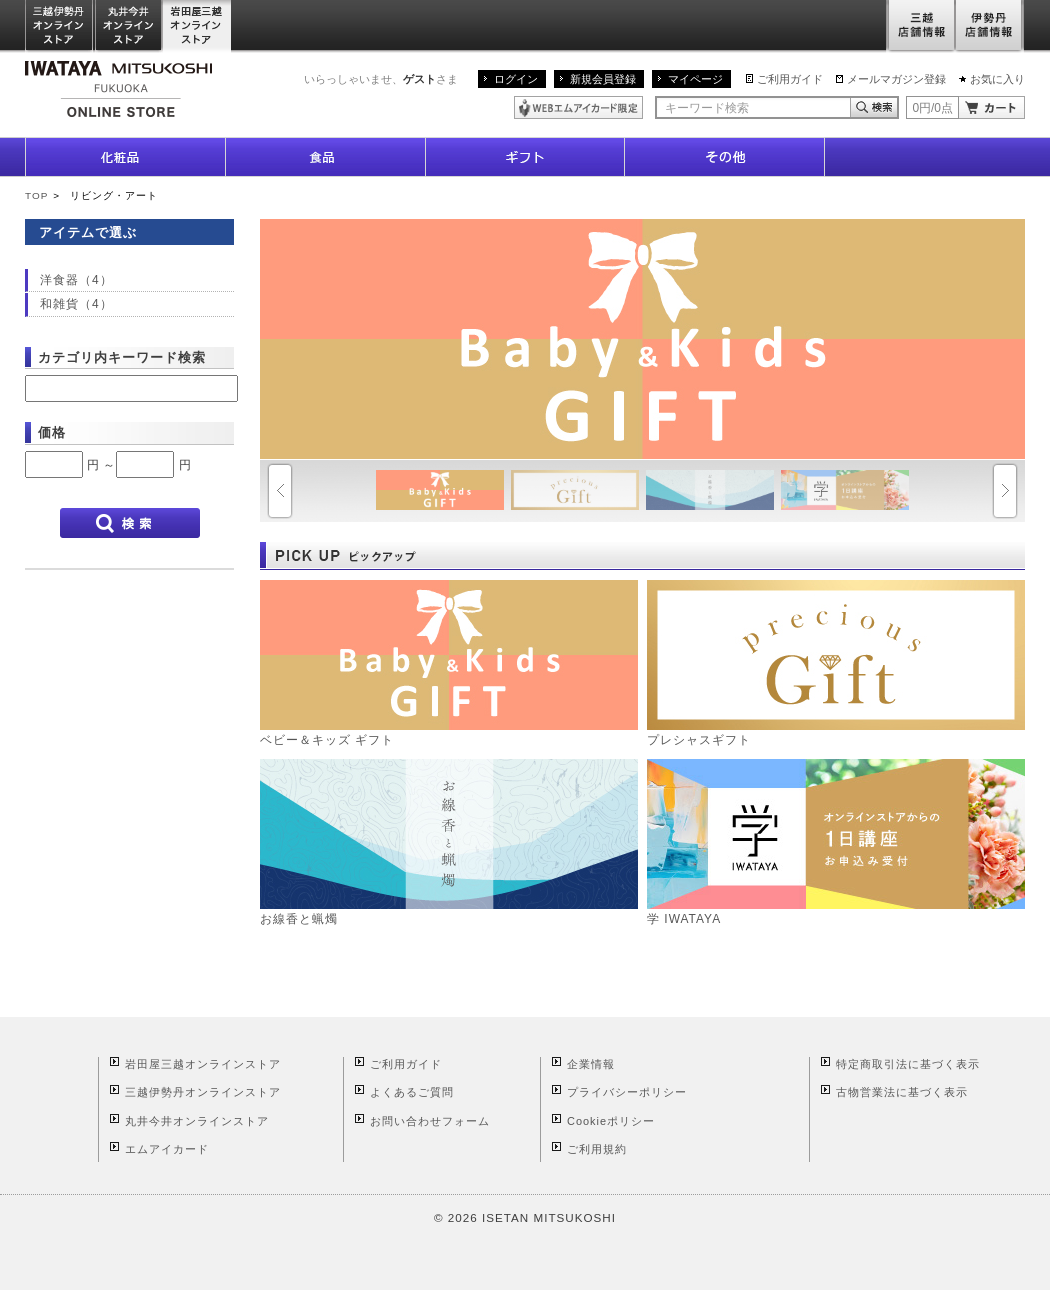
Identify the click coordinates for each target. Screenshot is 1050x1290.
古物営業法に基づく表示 (902, 1092)
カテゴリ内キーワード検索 (122, 357)
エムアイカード (167, 1149)
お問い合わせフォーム (430, 1121)
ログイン (516, 79)
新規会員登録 (603, 79)
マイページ (695, 79)
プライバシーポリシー (627, 1092)
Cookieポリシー (611, 1121)
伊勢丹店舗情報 (990, 26)
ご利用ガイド (790, 79)
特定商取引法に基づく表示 (908, 1064)
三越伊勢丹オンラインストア (60, 26)
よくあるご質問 (412, 1092)
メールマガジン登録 (896, 79)
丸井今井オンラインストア (129, 26)
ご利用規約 (597, 1149)
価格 (52, 432)
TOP (36, 195)
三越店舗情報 (920, 26)
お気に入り (997, 79)
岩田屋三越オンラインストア (197, 26)
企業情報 (591, 1064)
